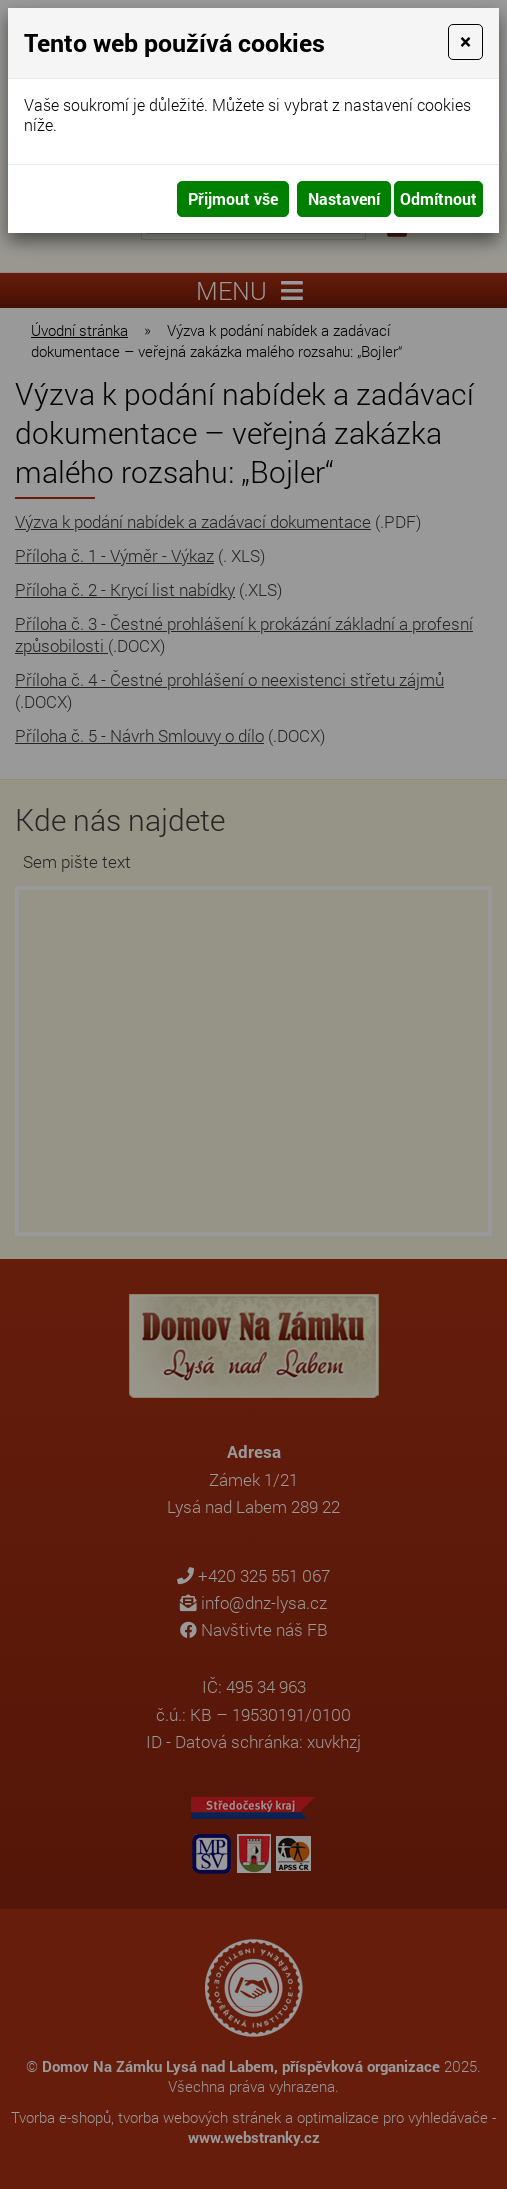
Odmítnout (438, 198)
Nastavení (344, 198)
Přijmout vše (233, 198)
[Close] (465, 42)
